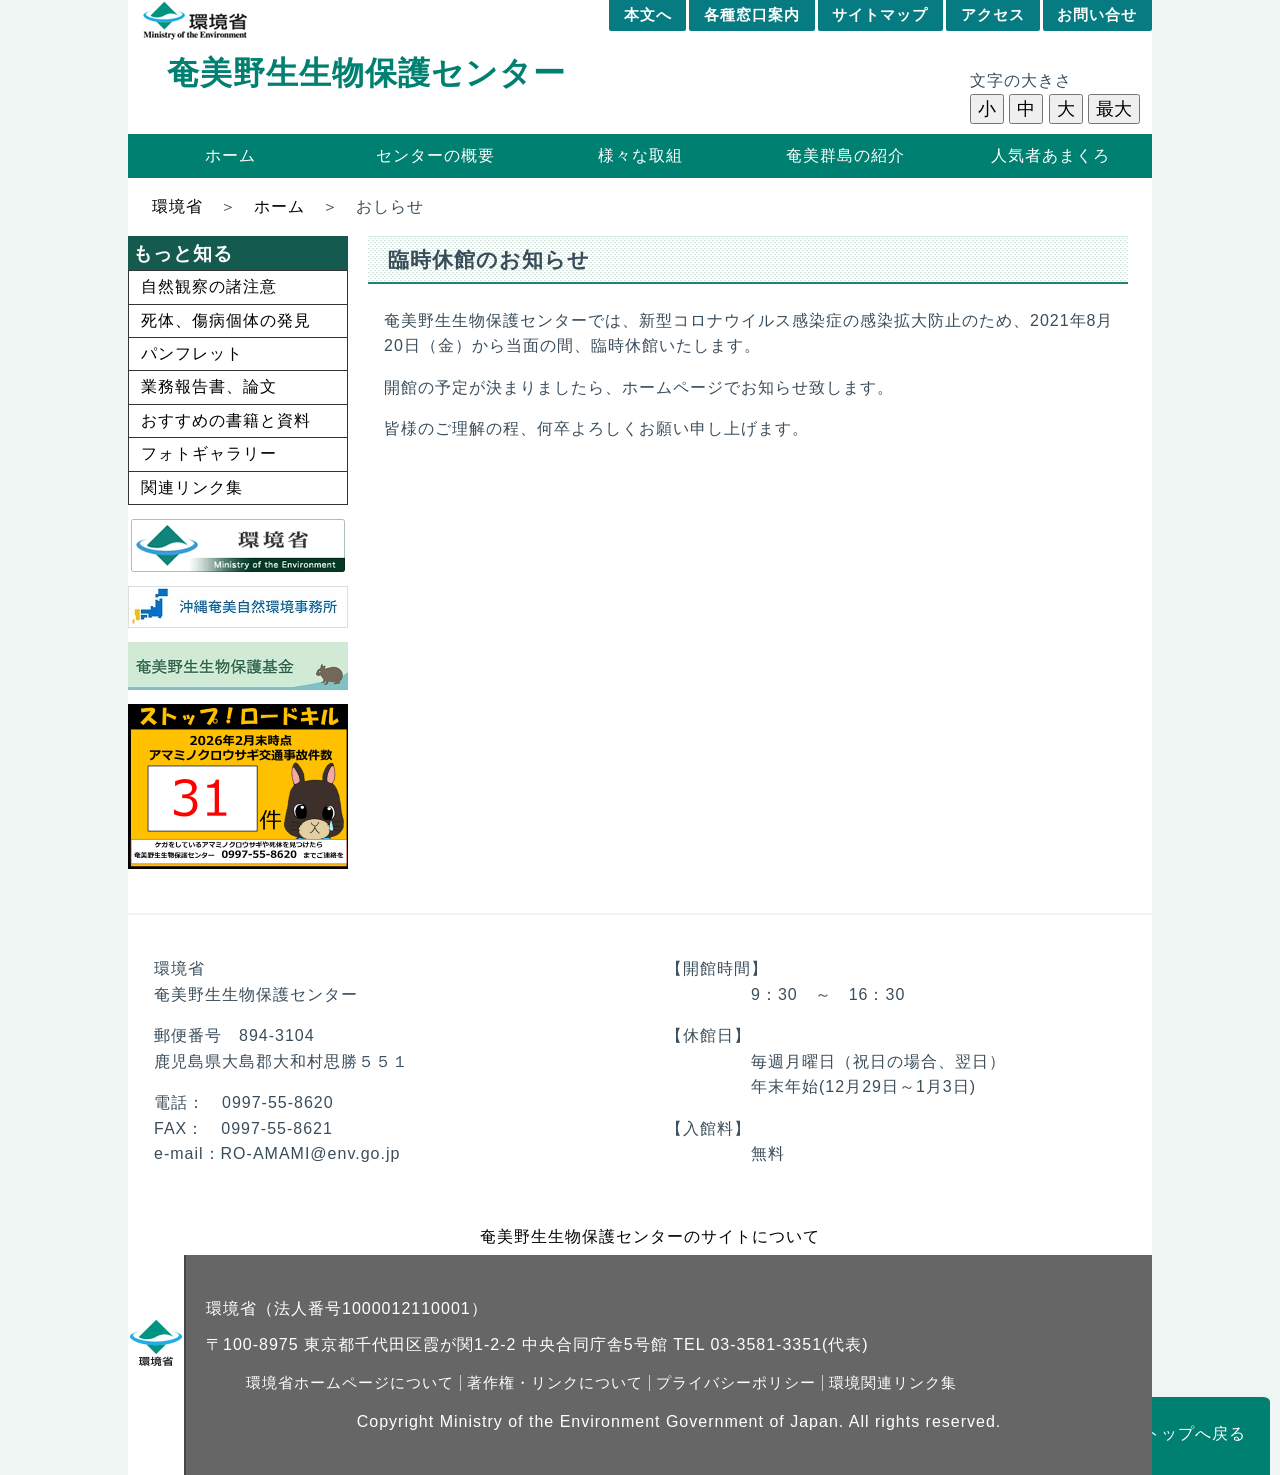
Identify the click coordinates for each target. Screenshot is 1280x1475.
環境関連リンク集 (893, 1383)
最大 (1114, 109)
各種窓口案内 (752, 15)
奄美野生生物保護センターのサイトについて (650, 1236)
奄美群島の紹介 (845, 155)
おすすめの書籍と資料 (226, 420)
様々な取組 (640, 155)
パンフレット (192, 353)
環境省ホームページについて (350, 1383)
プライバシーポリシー (736, 1383)
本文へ (648, 15)
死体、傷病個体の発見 (226, 320)
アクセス (993, 15)
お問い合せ (1097, 15)
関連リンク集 (192, 487)
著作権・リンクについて (555, 1383)
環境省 (177, 206)
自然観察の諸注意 (209, 286)
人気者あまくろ (1050, 155)
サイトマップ (880, 15)
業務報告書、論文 (209, 386)
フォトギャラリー (209, 453)
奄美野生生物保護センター (366, 73)
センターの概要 (435, 155)
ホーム (230, 155)
